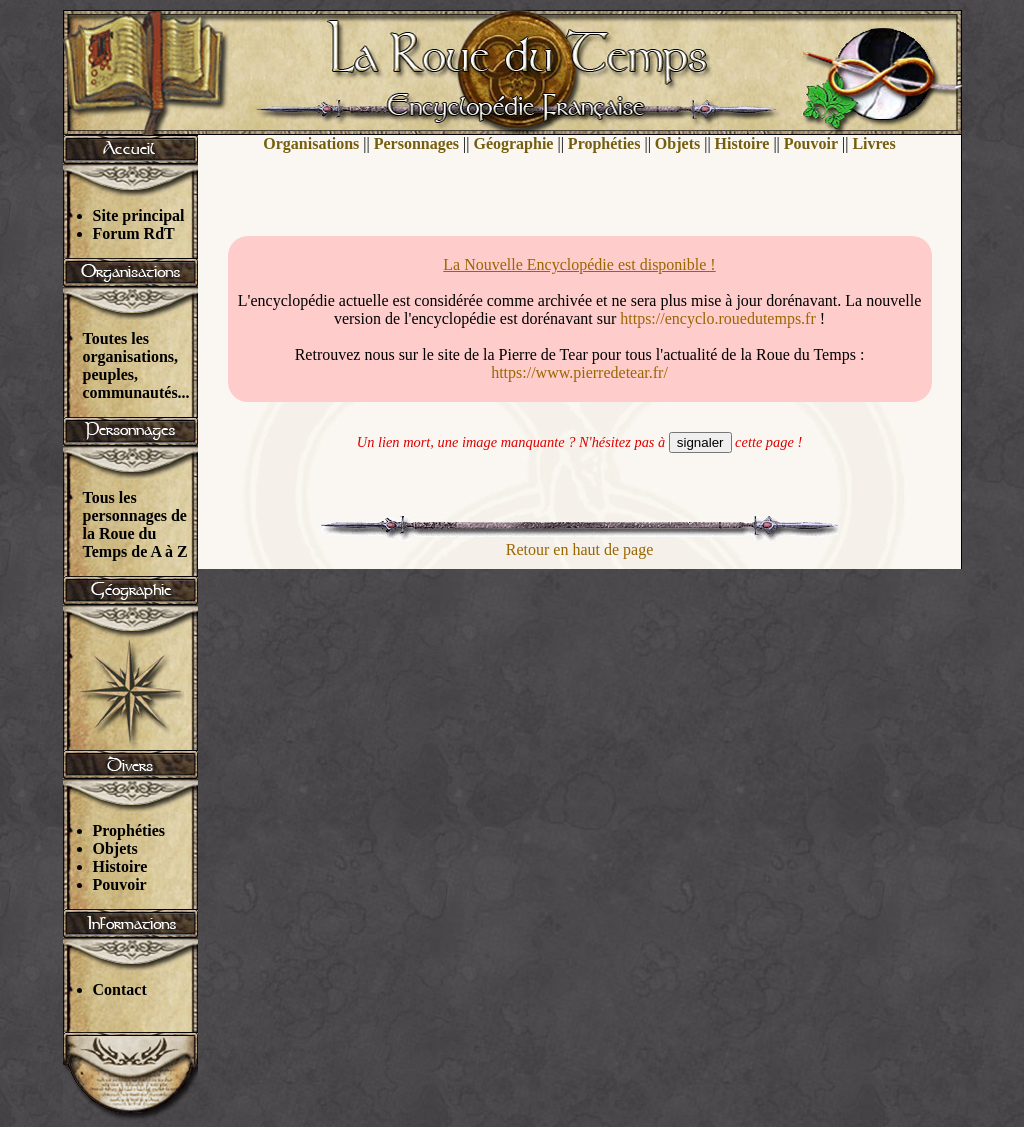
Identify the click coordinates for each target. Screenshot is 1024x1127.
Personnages (416, 143)
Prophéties (129, 830)
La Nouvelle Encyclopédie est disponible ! (579, 264)
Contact (120, 989)
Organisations (311, 143)
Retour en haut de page (580, 549)
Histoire (120, 866)
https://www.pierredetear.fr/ (579, 372)
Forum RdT (134, 233)
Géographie (513, 143)
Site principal (139, 215)
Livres (873, 143)
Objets (115, 848)
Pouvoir (120, 884)
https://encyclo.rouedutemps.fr (718, 318)
